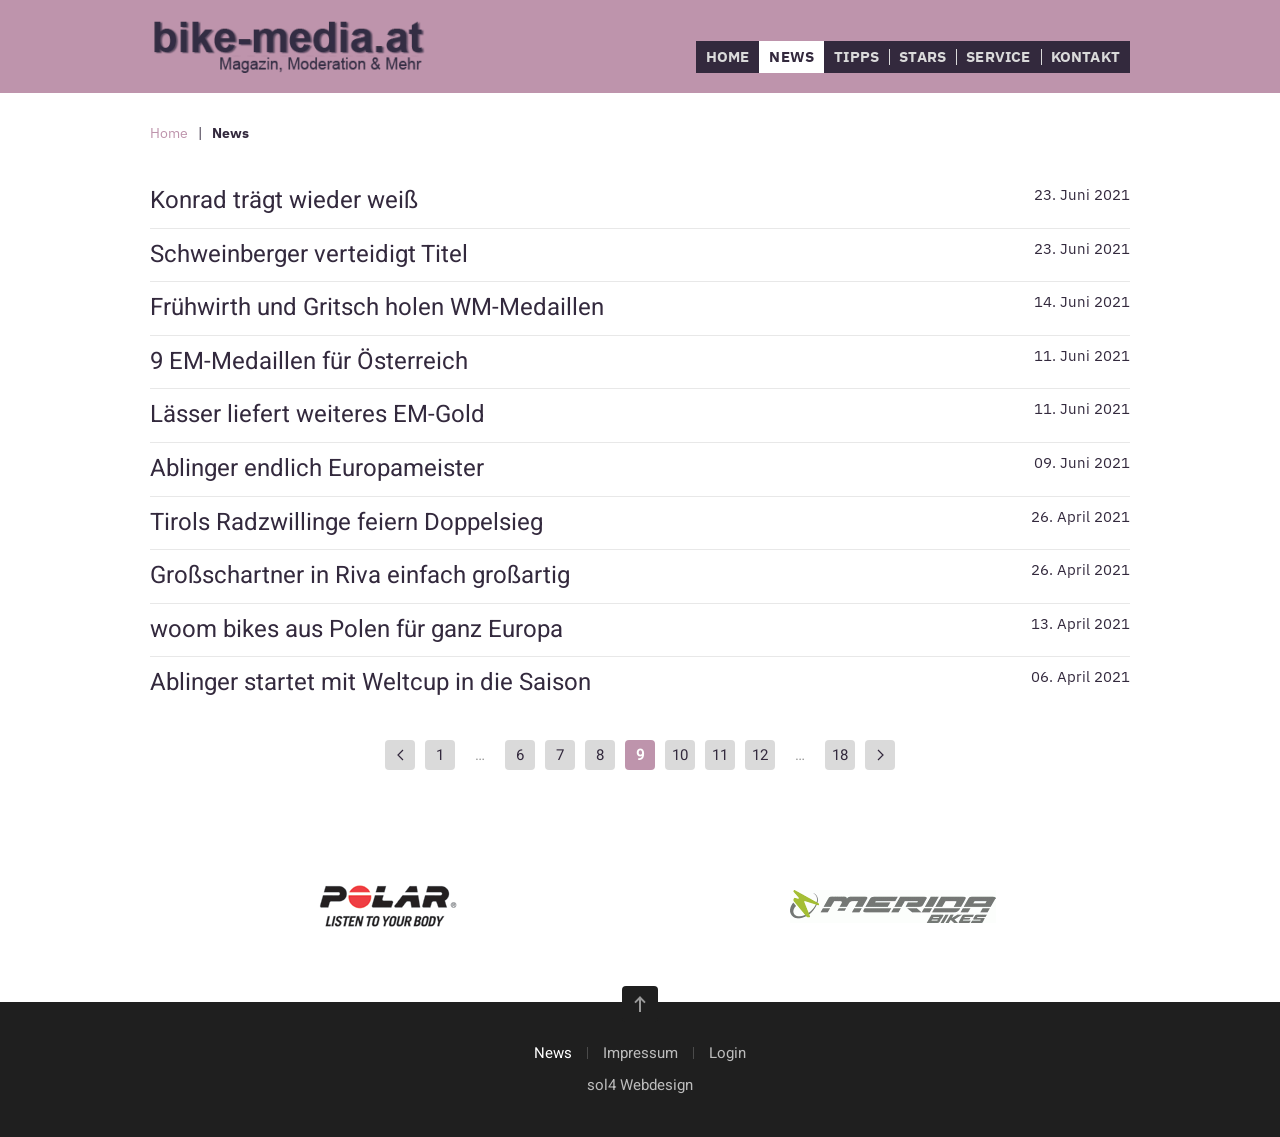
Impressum (640, 1053)
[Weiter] (880, 755)
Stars (922, 56)
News (791, 56)
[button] (640, 1004)
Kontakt (1085, 56)
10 (680, 755)
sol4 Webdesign (640, 1085)
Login (727, 1053)
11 (720, 755)
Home (728, 56)
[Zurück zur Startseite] (300, 46)
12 (760, 755)
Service (998, 56)
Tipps (856, 56)
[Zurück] (400, 755)
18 (840, 755)
